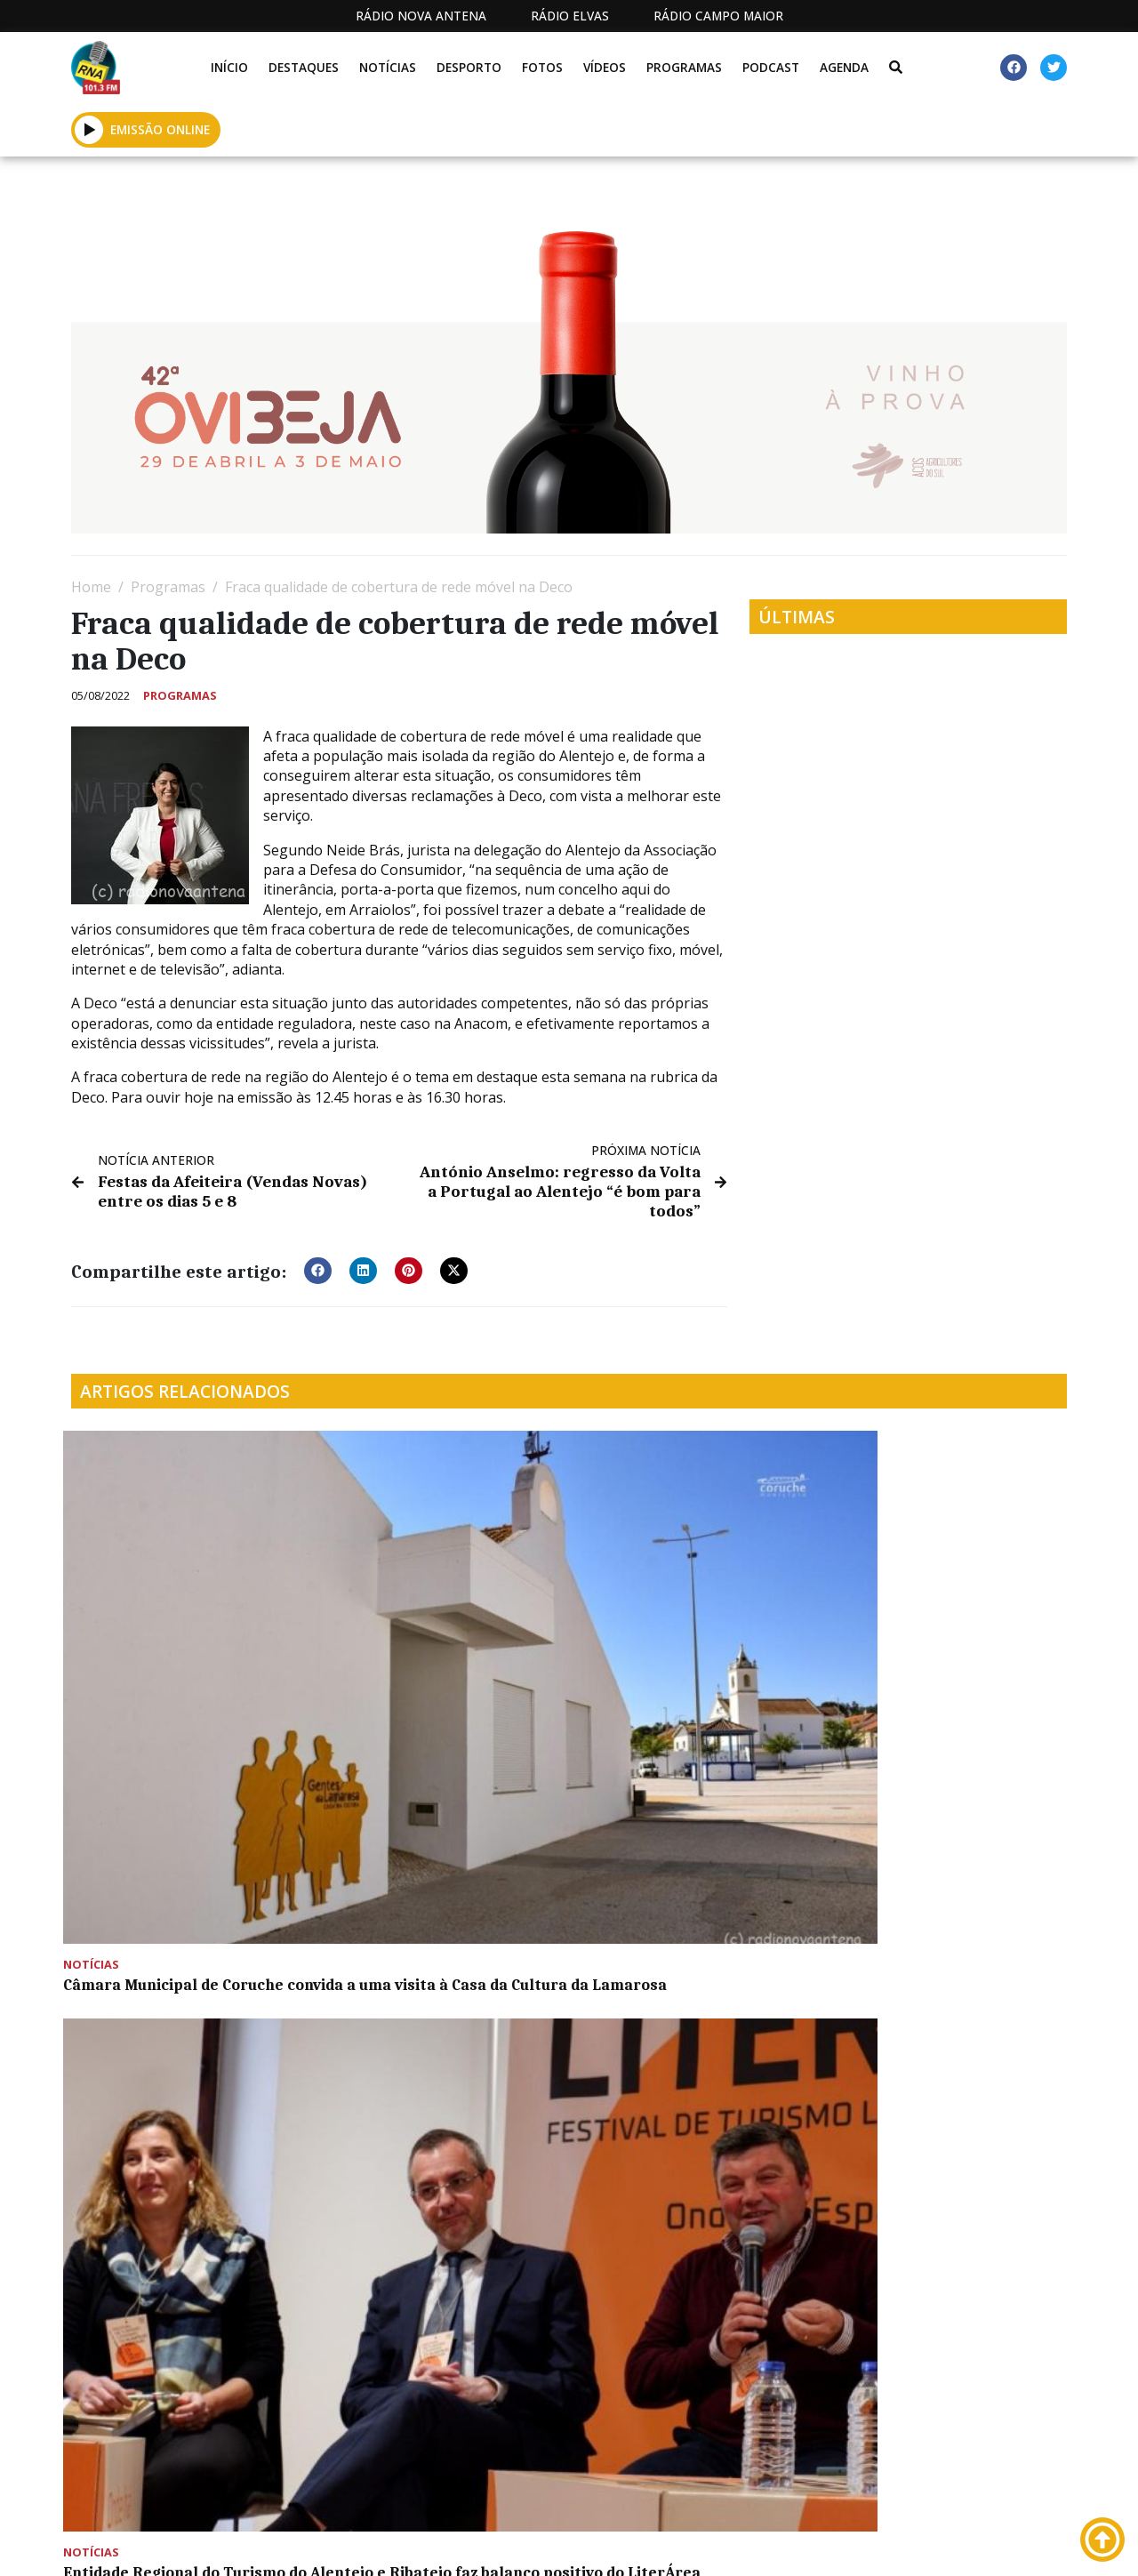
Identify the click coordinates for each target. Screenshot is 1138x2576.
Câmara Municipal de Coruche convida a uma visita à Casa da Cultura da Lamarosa (181, 1630)
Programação (630, 2543)
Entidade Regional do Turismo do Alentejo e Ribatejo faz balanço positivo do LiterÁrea (436, 1630)
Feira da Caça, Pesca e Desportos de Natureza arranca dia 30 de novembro (175, 1884)
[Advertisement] (569, 2351)
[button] (89, 129)
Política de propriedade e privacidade (906, 2543)
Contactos (748, 2543)
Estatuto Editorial (453, 2543)
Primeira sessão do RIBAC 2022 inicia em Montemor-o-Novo (439, 1875)
